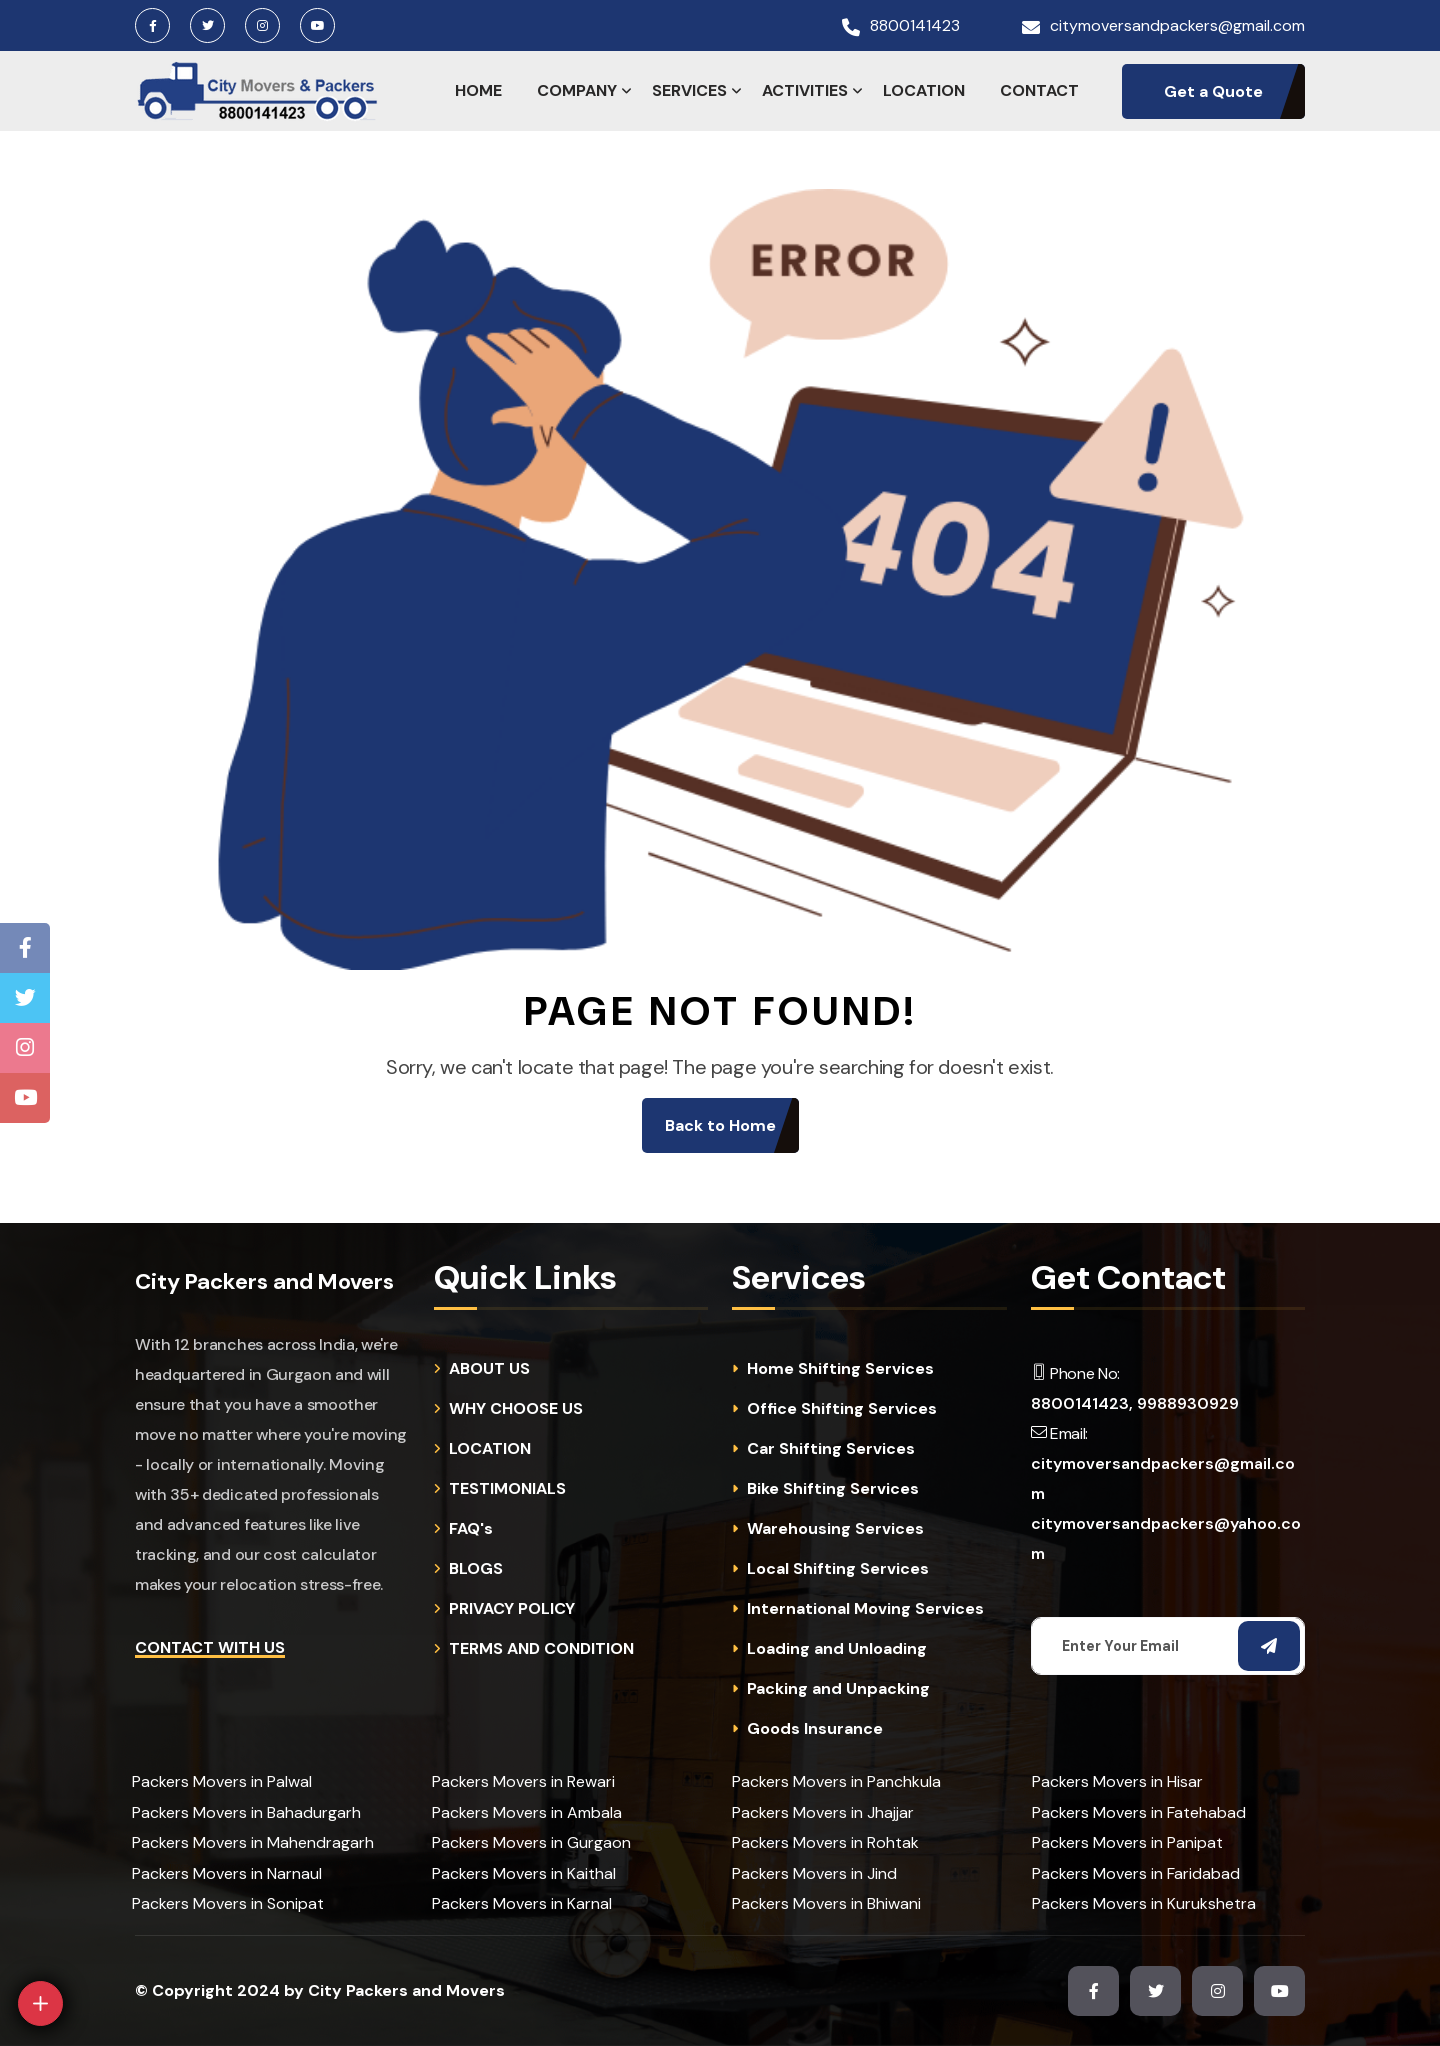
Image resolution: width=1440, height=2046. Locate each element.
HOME (478, 90)
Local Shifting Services (838, 1569)
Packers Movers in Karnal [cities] (522, 1903)
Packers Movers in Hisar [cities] (1117, 1781)
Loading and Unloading (837, 1649)
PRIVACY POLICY (512, 1609)
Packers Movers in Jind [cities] (814, 1873)
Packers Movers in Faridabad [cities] (1136, 1873)
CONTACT (1039, 90)
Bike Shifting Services (833, 1489)
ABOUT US (489, 1369)
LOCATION (924, 90)
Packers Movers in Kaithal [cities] (524, 1873)
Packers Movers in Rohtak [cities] (825, 1842)
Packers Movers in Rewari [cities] (523, 1781)
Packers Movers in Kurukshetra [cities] (1144, 1903)
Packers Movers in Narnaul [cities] (227, 1873)
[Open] (40, 2003)
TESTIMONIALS (507, 1489)
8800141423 (915, 26)
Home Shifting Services (840, 1369)
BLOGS (476, 1569)
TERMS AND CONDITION (541, 1649)
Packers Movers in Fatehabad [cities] (1139, 1812)
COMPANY (577, 90)
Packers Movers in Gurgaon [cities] (531, 1842)
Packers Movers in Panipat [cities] (1127, 1842)
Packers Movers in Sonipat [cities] (228, 1903)
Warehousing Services (835, 1529)
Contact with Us (210, 1647)
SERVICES (689, 90)
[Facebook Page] (25, 948)
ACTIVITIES (805, 90)
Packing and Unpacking (838, 1689)
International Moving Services (865, 1609)
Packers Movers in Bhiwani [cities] (826, 1903)
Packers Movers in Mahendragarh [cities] (253, 1842)
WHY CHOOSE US (516, 1409)
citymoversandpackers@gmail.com (1177, 26)
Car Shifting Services (831, 1449)
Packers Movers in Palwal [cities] (222, 1781)
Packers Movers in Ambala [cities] (527, 1812)
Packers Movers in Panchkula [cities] (836, 1781)
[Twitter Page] (25, 998)
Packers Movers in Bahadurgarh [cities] (246, 1812)
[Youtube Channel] (25, 1098)
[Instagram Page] (25, 1048)
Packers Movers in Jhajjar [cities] (823, 1812)
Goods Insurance (815, 1729)
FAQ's (471, 1529)
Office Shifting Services (842, 1409)
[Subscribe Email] (1269, 1646)
